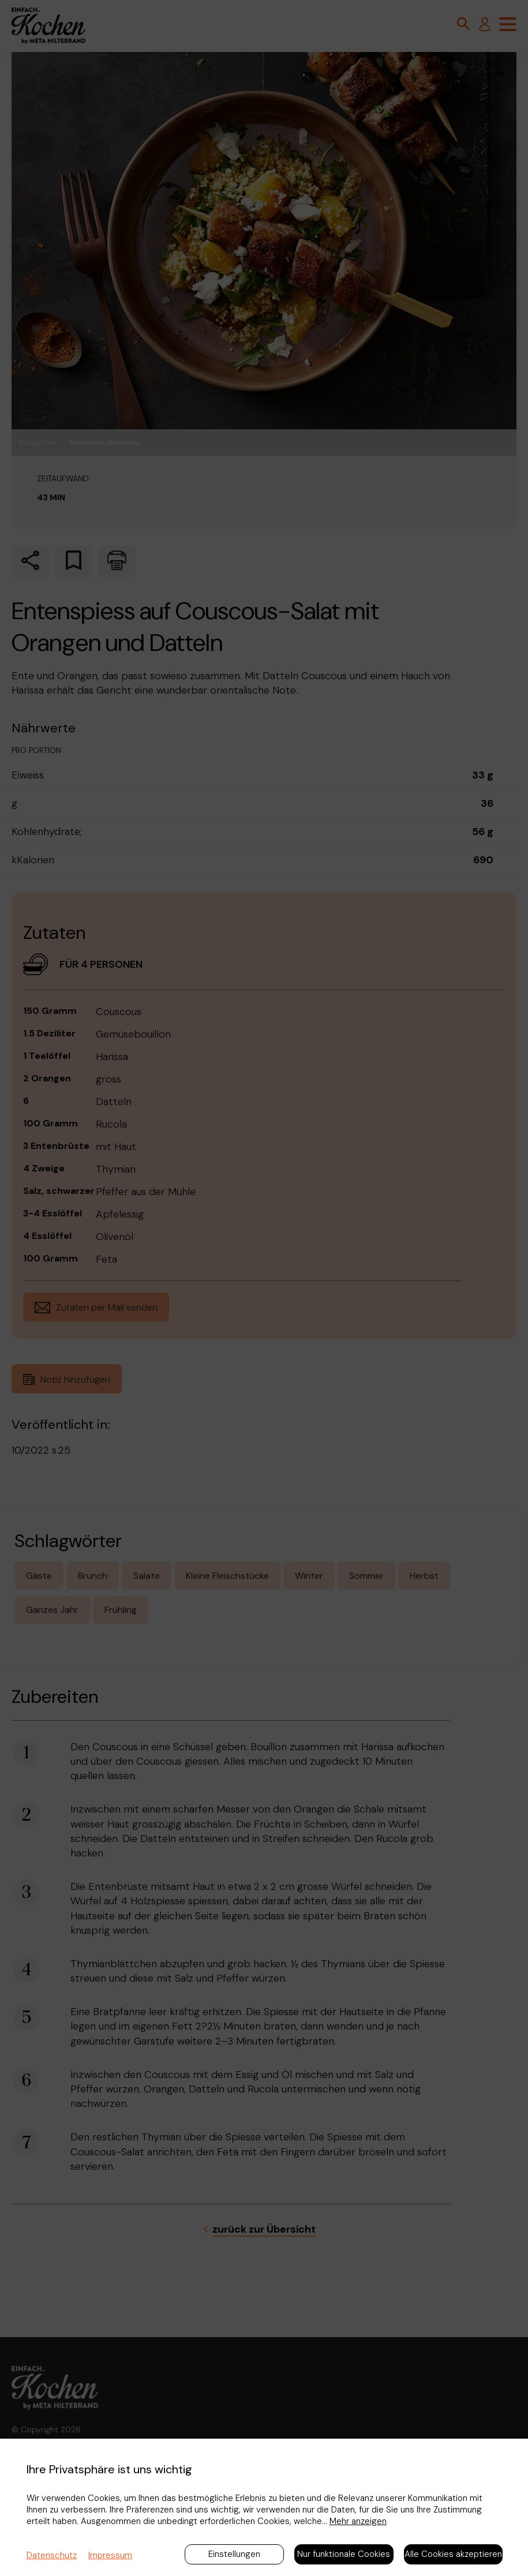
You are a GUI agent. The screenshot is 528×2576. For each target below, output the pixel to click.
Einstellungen (234, 2554)
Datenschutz (52, 2555)
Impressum (110, 2555)
